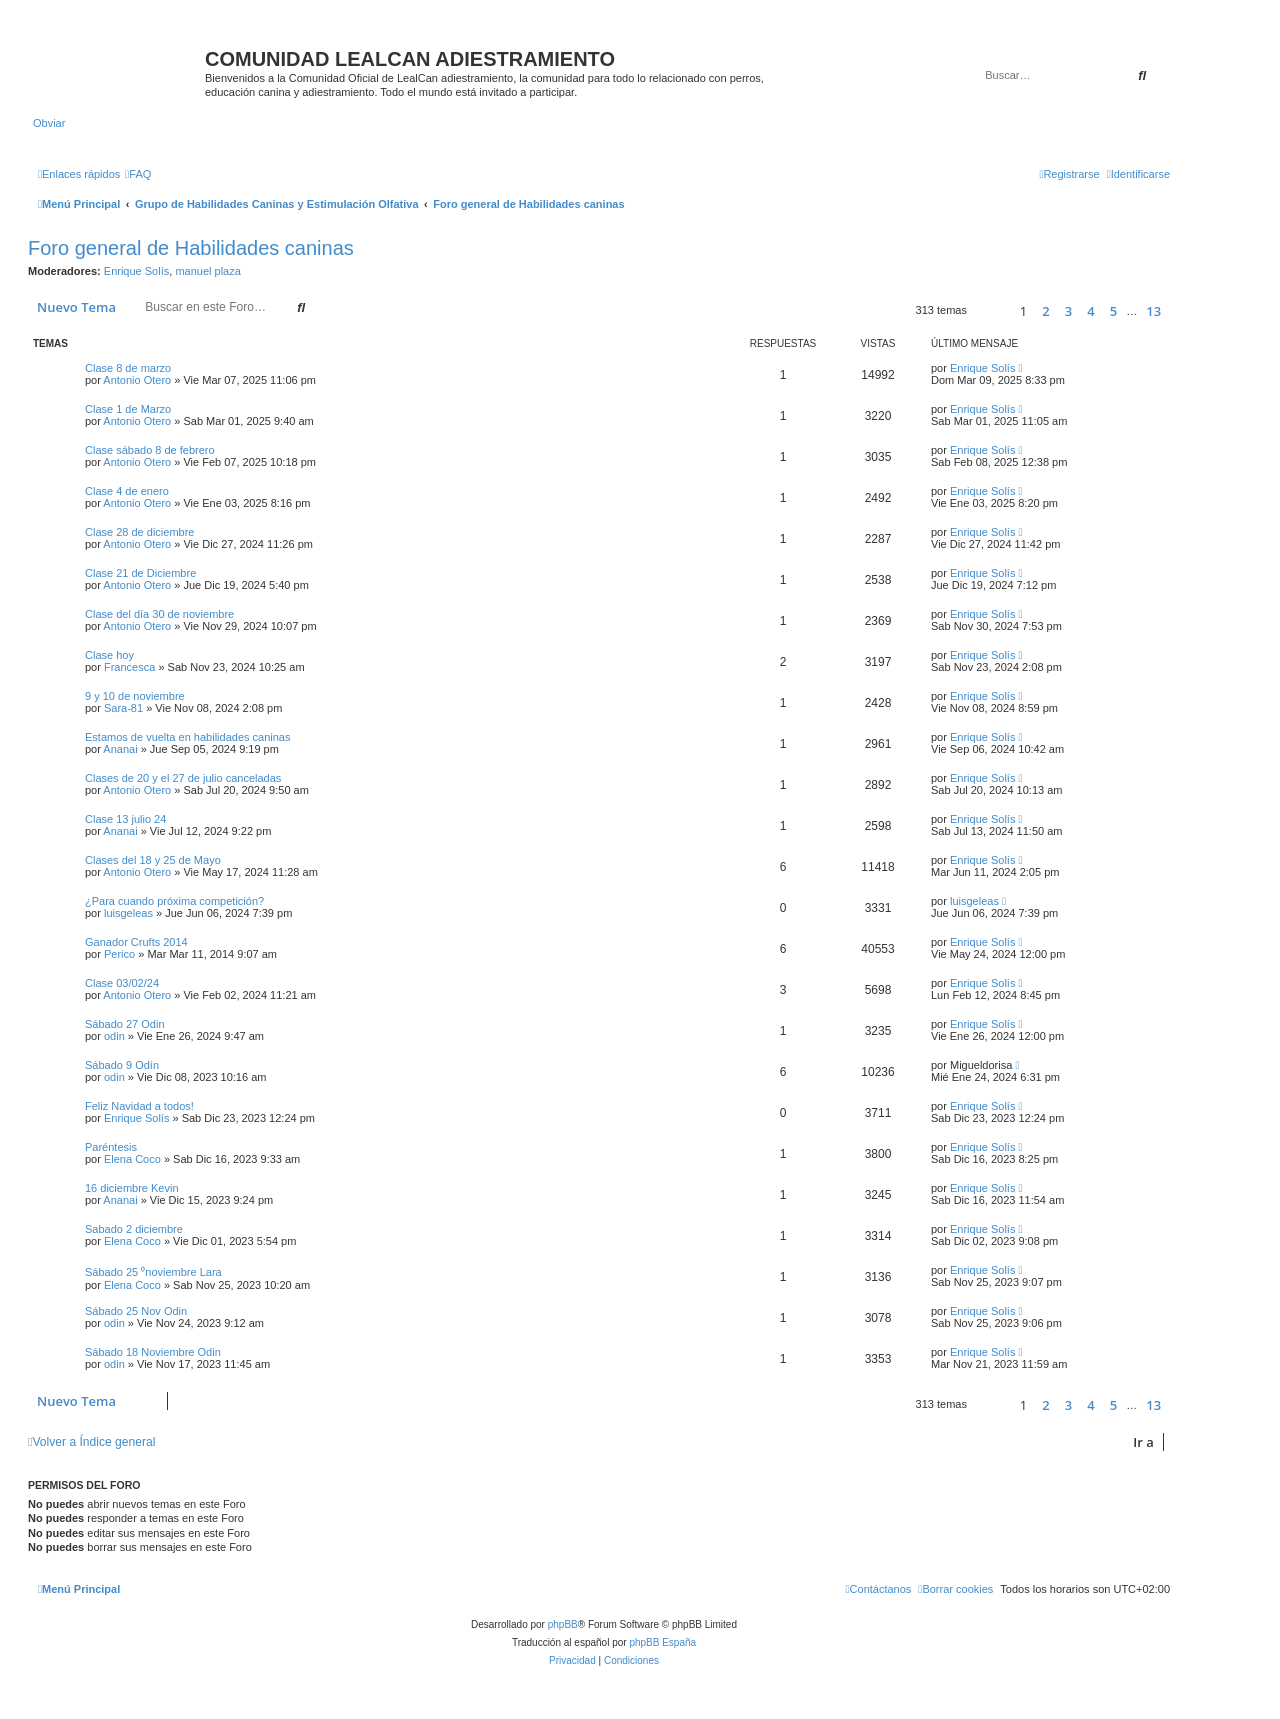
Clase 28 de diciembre (139, 532)
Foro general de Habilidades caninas (191, 248)
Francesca (129, 667)
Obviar (49, 123)
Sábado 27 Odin (125, 1024)
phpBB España (662, 1642)
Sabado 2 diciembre (134, 1229)
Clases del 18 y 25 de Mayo (153, 860)
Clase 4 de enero (127, 491)
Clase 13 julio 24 (125, 819)
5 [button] (1113, 311)
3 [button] (1068, 311)
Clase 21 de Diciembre (140, 573)
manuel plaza (207, 271)
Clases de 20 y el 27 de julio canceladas (183, 778)
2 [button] (1045, 311)
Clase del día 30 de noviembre (159, 614)
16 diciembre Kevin (132, 1188)
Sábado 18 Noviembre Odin (153, 1352)
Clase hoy (109, 655)
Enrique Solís (136, 271)
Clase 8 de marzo (128, 368)
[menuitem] (138, 174)
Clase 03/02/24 (122, 983)
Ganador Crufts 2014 (136, 942)
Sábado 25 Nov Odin (136, 1311)
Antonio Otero (137, 380)
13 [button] (1153, 311)
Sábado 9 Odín (122, 1065)
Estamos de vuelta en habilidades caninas (187, 737)
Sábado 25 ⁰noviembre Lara (153, 1272)
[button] (990, 310)
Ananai (120, 749)
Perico (119, 954)
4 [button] (1090, 311)
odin (114, 1036)
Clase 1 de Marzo (128, 409)
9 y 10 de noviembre (135, 696)
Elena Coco (132, 1159)
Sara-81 (123, 708)
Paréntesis (111, 1147)
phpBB (563, 1624)
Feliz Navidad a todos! (139, 1106)
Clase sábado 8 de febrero (150, 450)
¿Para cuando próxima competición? (174, 901)
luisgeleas (128, 913)
